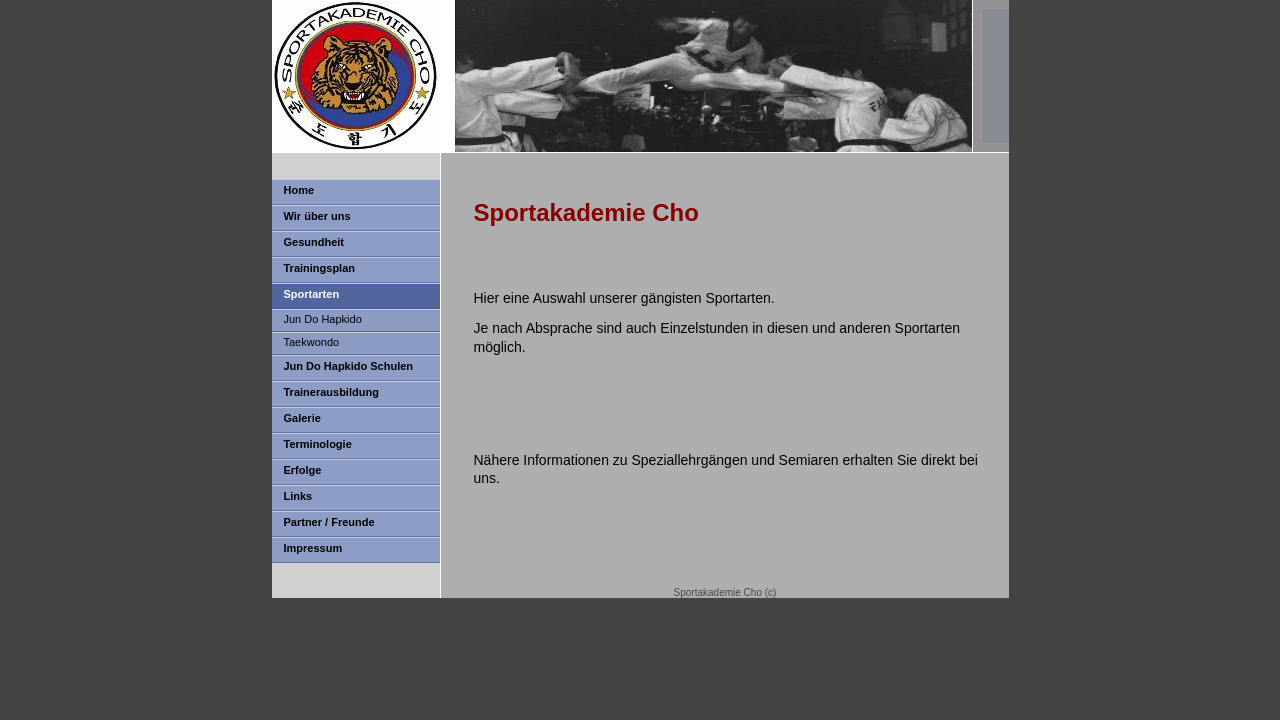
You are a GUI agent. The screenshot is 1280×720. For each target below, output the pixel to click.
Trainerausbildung (331, 392)
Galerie (302, 418)
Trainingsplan (320, 268)
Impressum (313, 548)
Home (299, 190)
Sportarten (312, 294)
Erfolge (303, 470)
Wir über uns (317, 216)
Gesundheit (314, 242)
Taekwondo (312, 342)
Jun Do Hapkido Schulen (349, 366)
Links (298, 496)
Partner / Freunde (329, 522)
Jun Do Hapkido (323, 319)
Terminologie (318, 444)
